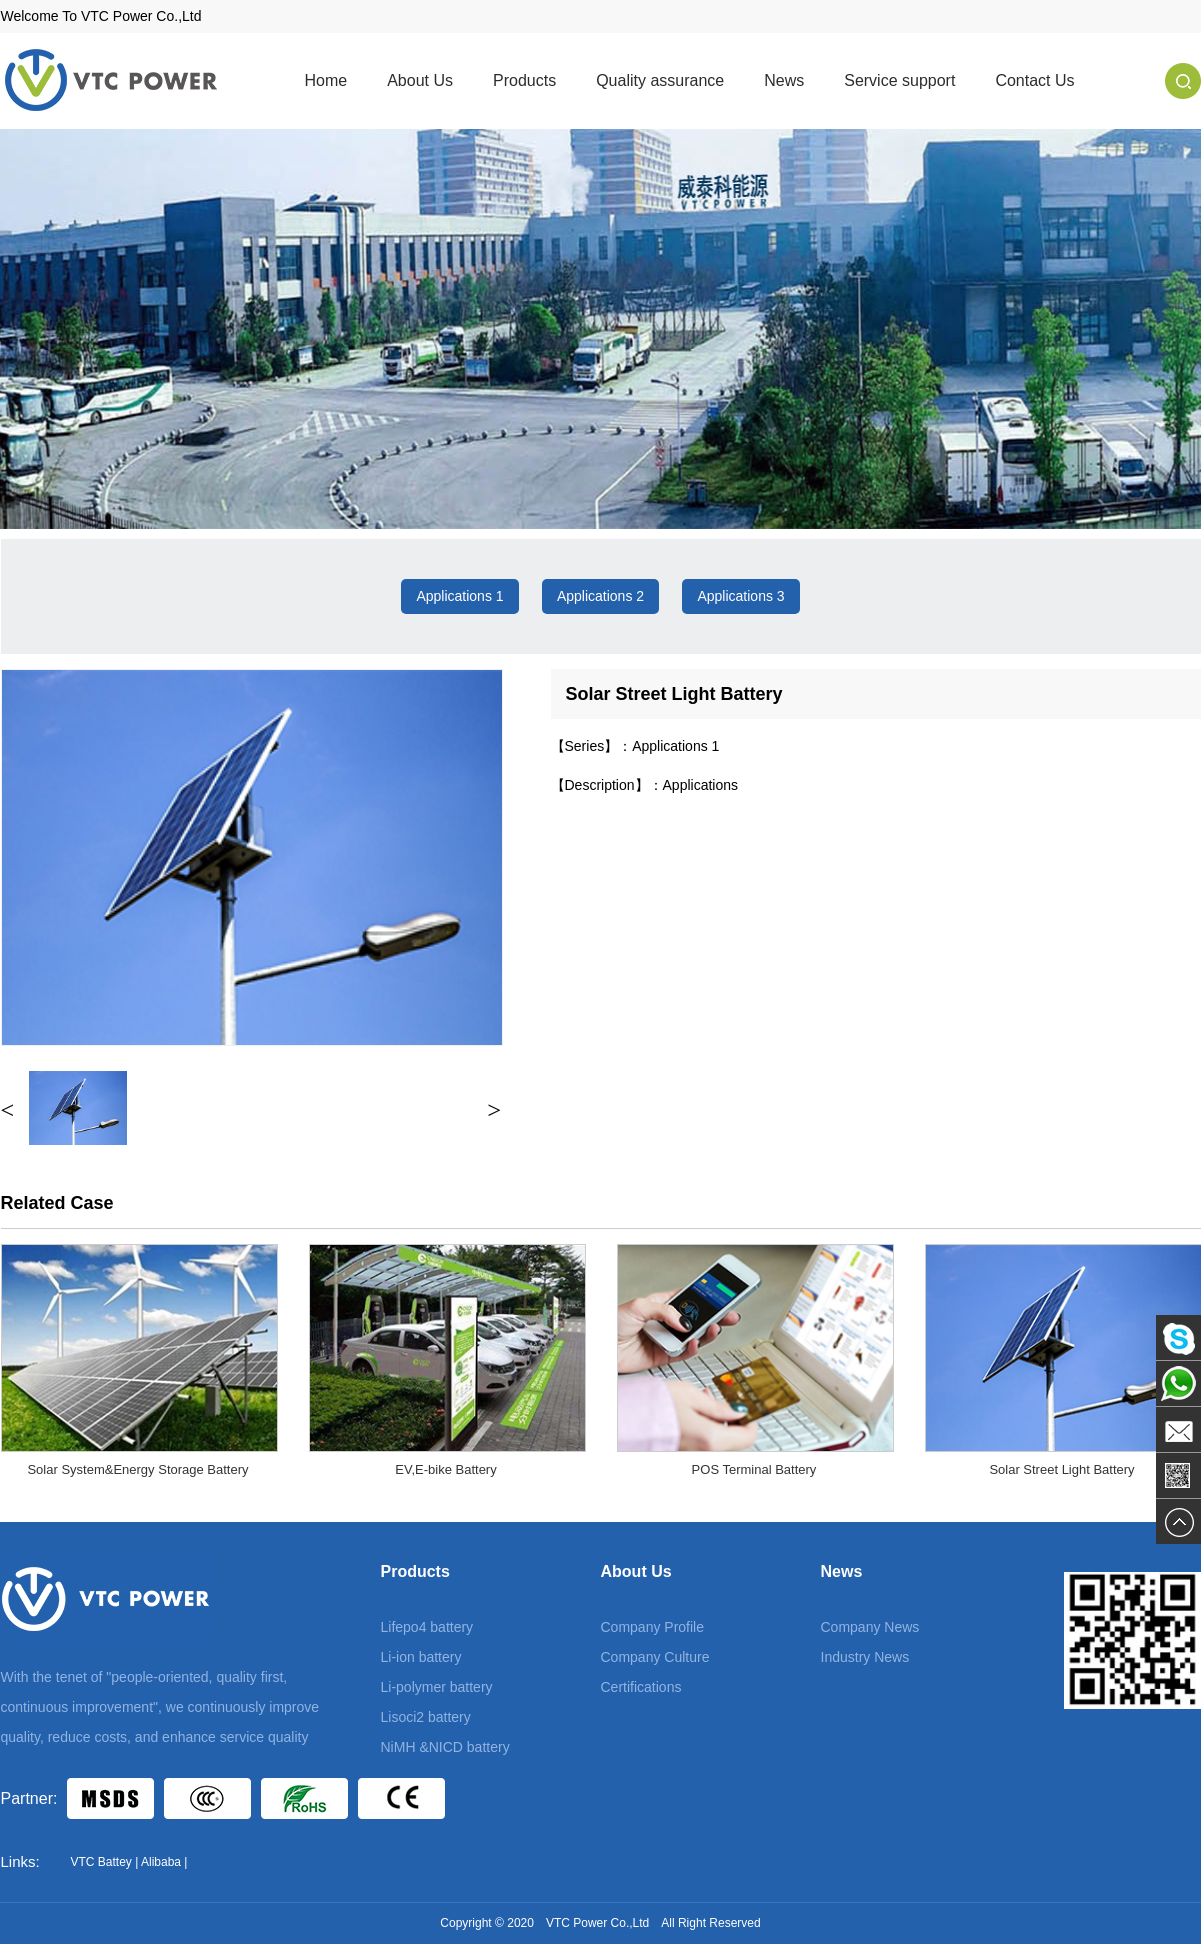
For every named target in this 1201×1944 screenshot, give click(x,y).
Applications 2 (600, 596)
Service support (899, 80)
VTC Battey (101, 1862)
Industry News (865, 1657)
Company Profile (653, 1627)
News (784, 80)
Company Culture (655, 1657)
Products (524, 80)
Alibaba (161, 1862)
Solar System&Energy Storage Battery (137, 1469)
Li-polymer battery (437, 1687)
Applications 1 (459, 596)
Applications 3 (740, 596)
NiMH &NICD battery (445, 1747)
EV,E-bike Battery (445, 1469)
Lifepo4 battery (427, 1627)
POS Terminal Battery (754, 1469)
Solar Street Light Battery (1061, 1469)
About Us (420, 80)
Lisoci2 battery (426, 1717)
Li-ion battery (421, 1657)
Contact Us (1034, 80)
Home (326, 80)
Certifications (641, 1687)
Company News (870, 1627)
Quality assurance (660, 80)
